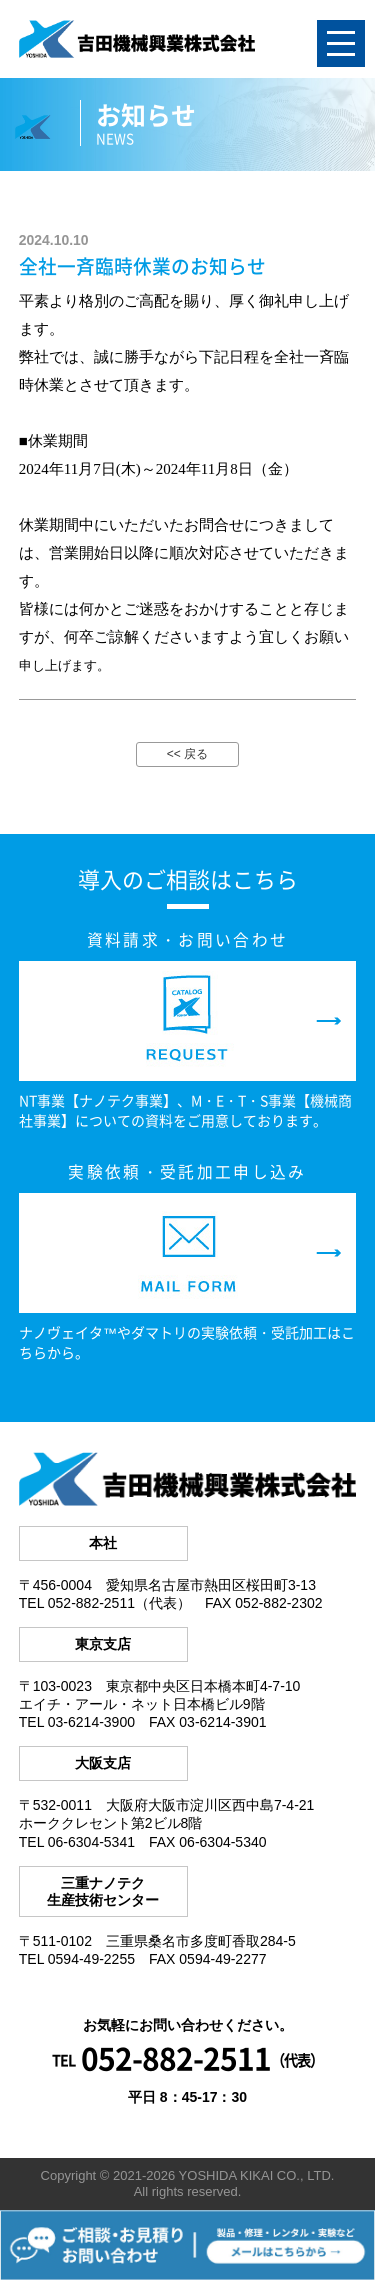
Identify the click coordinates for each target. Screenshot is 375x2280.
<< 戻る (187, 754)
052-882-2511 (176, 2057)
